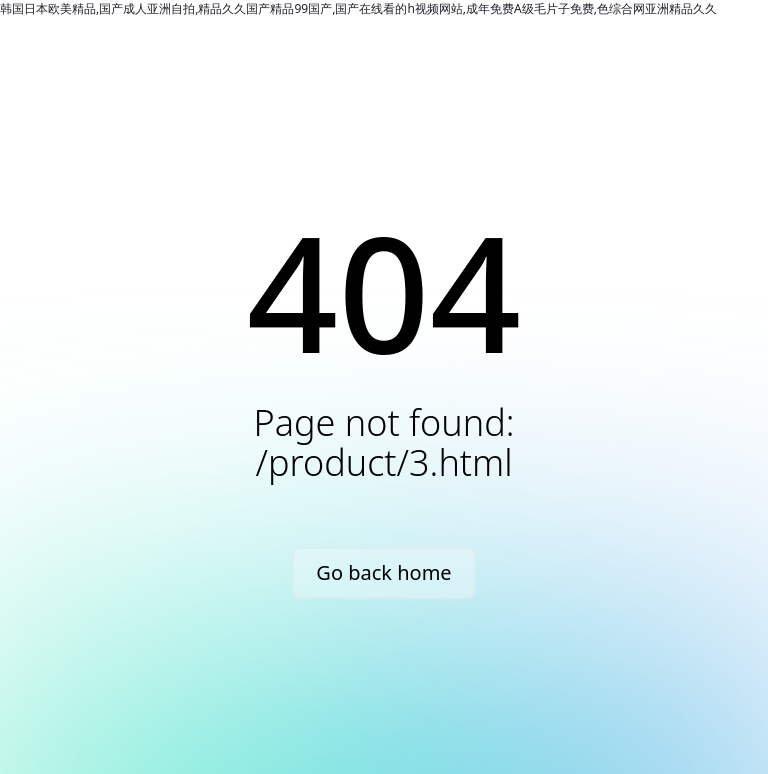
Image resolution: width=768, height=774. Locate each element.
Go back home (383, 572)
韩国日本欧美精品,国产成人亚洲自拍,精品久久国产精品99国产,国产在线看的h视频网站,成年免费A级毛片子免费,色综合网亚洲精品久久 (358, 8)
